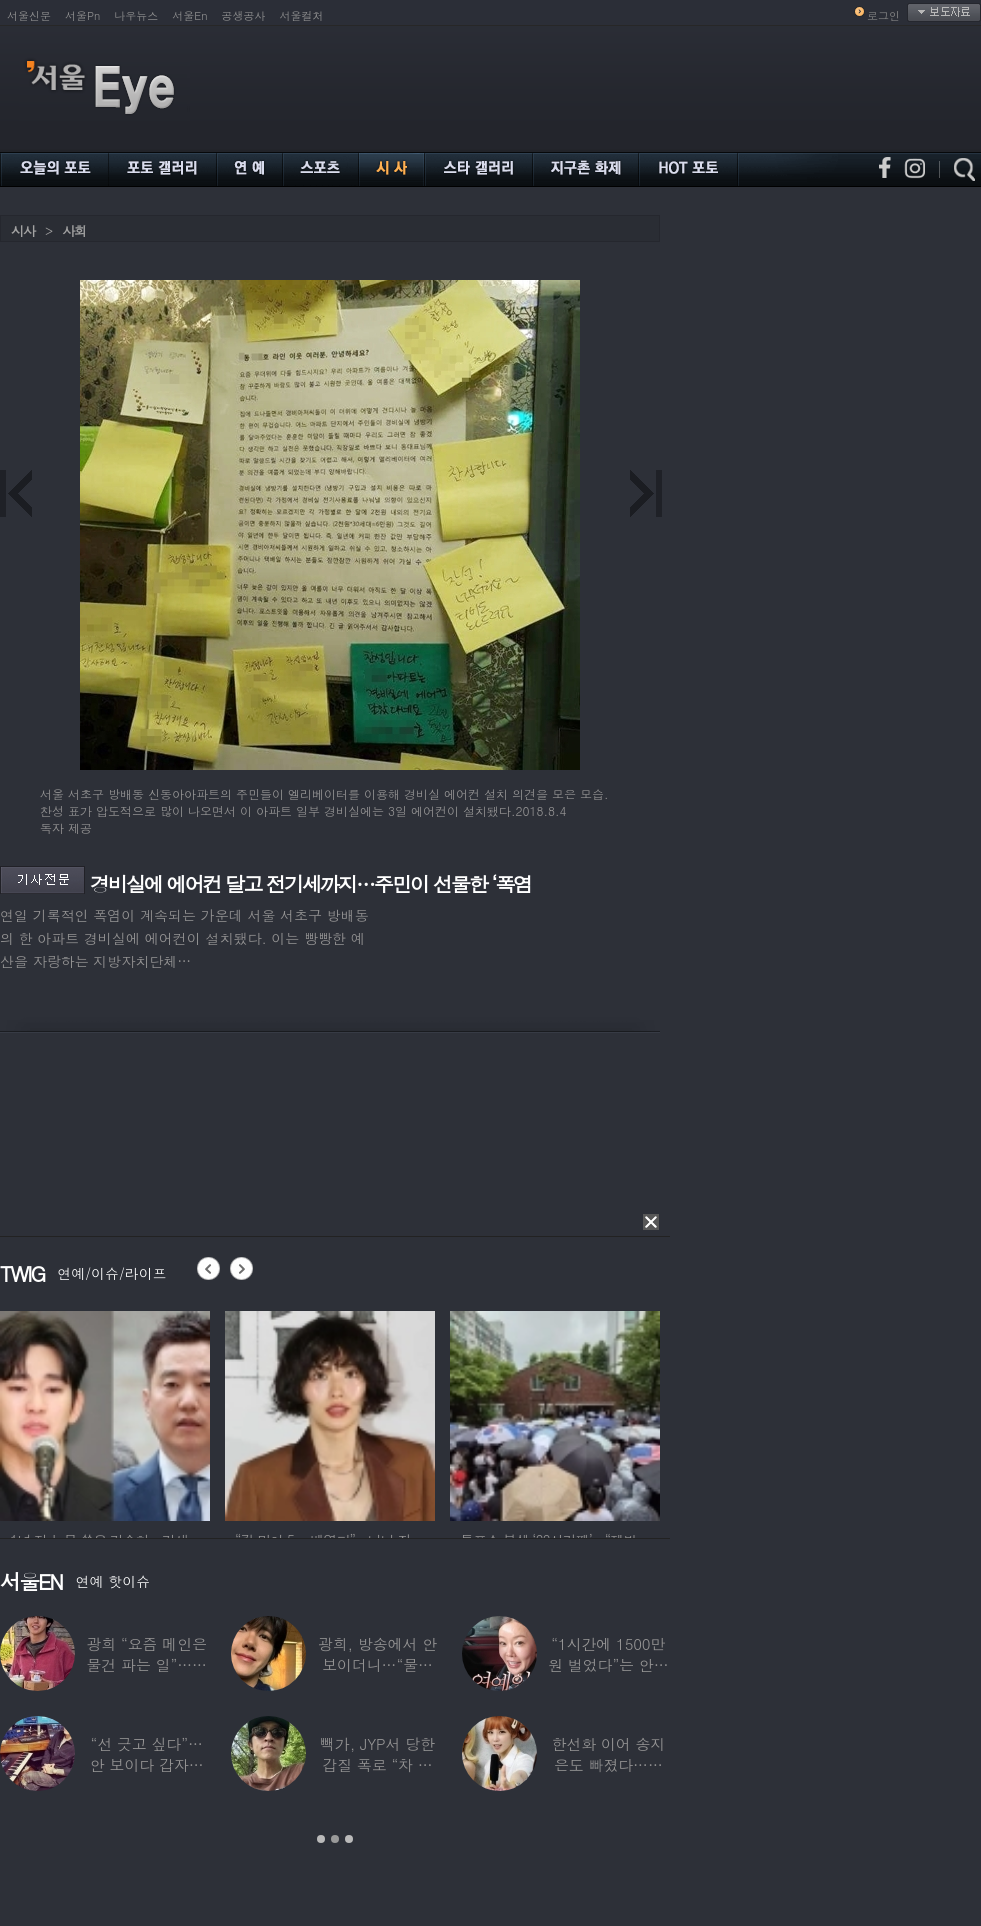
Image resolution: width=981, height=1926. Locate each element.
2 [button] (335, 1839)
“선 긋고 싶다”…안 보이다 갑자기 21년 (147, 1764)
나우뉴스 (136, 15)
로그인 (883, 15)
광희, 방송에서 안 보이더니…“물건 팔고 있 (377, 1664)
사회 (74, 230)
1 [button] (321, 1839)
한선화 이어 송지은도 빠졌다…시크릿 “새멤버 (608, 1764)
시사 (23, 230)
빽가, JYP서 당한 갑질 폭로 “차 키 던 (377, 1764)
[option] (105, 1413)
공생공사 (244, 15)
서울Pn (82, 15)
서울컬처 (302, 15)
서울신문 (29, 15)
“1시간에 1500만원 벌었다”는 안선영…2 (608, 1664)
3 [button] (349, 1839)
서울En (189, 15)
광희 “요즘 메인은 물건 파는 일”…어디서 (146, 1664)
